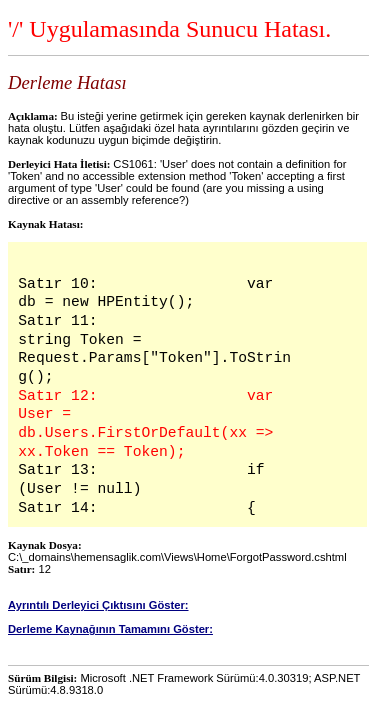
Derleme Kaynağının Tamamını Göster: (110, 629)
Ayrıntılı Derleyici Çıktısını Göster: (98, 605)
